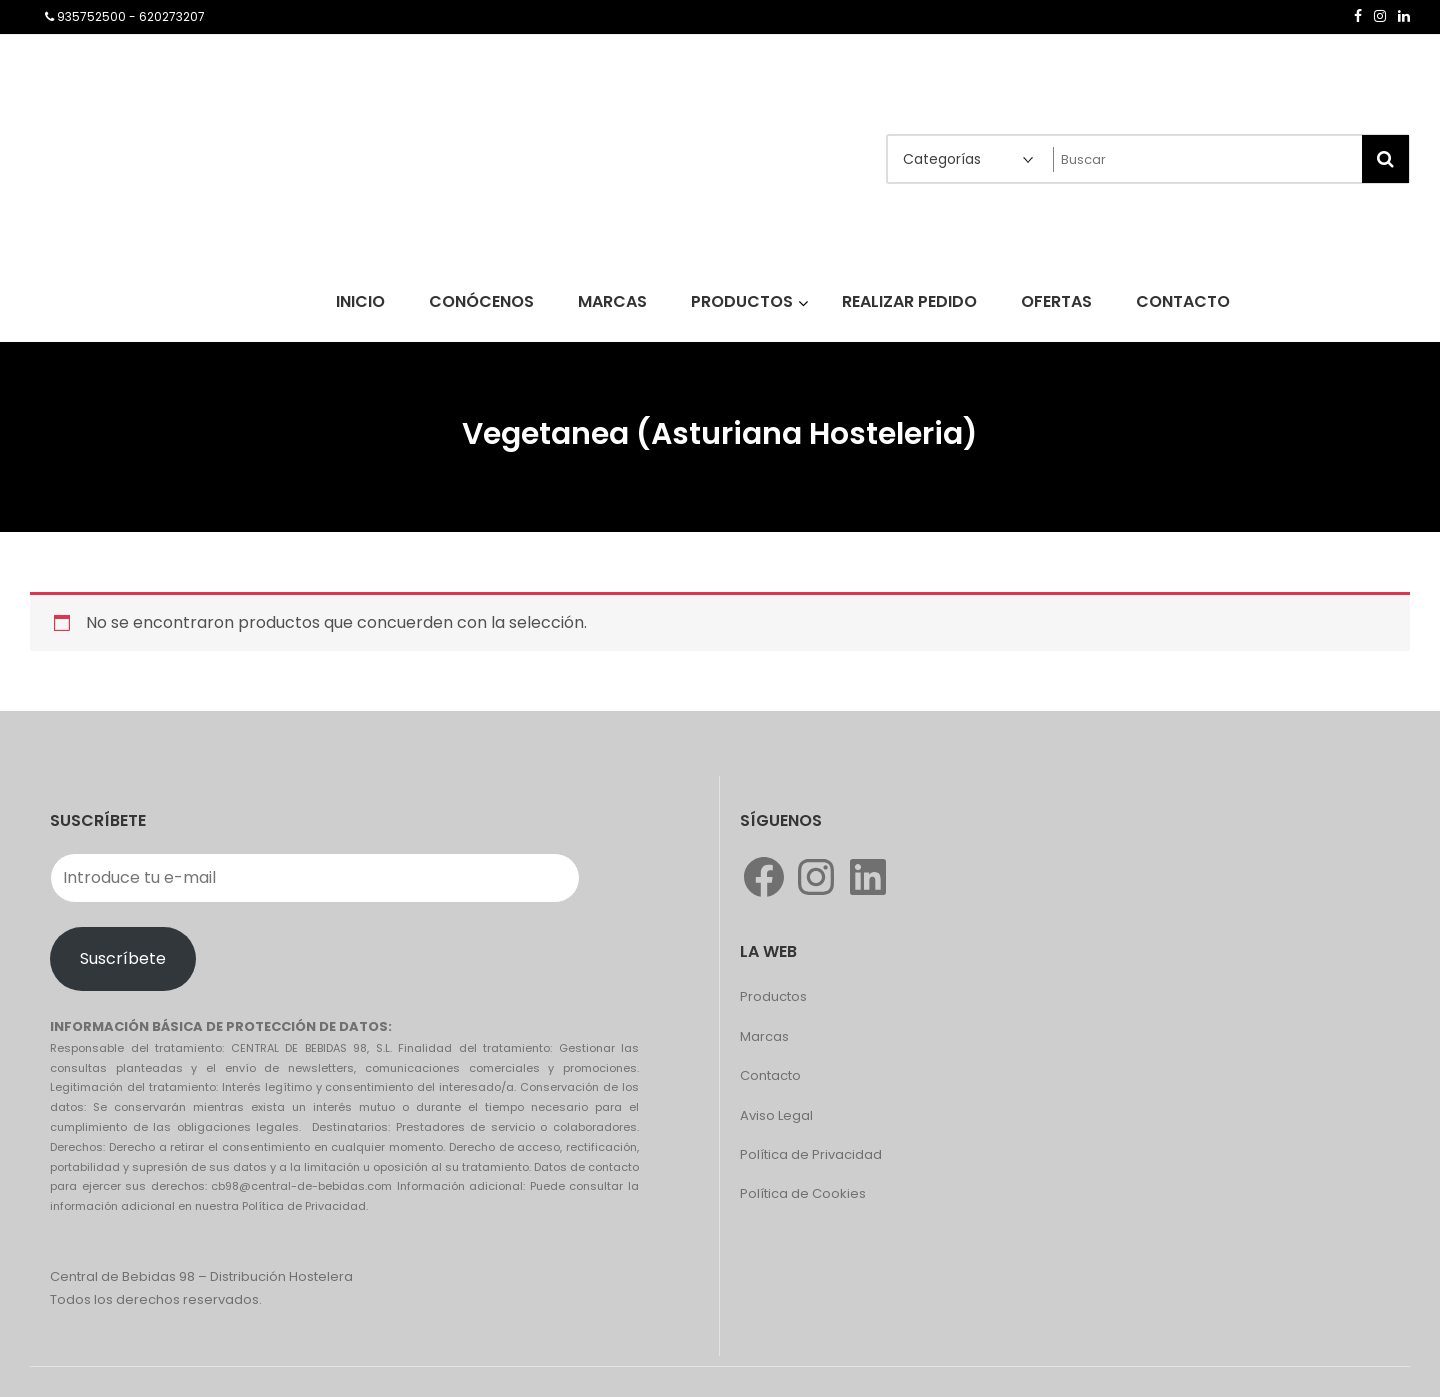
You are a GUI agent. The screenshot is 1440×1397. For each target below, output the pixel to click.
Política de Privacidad (811, 1154)
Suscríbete (123, 958)
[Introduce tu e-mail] (315, 878)
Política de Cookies (803, 1193)
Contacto (770, 1075)
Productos (773, 996)
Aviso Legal (776, 1115)
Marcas (764, 1036)
